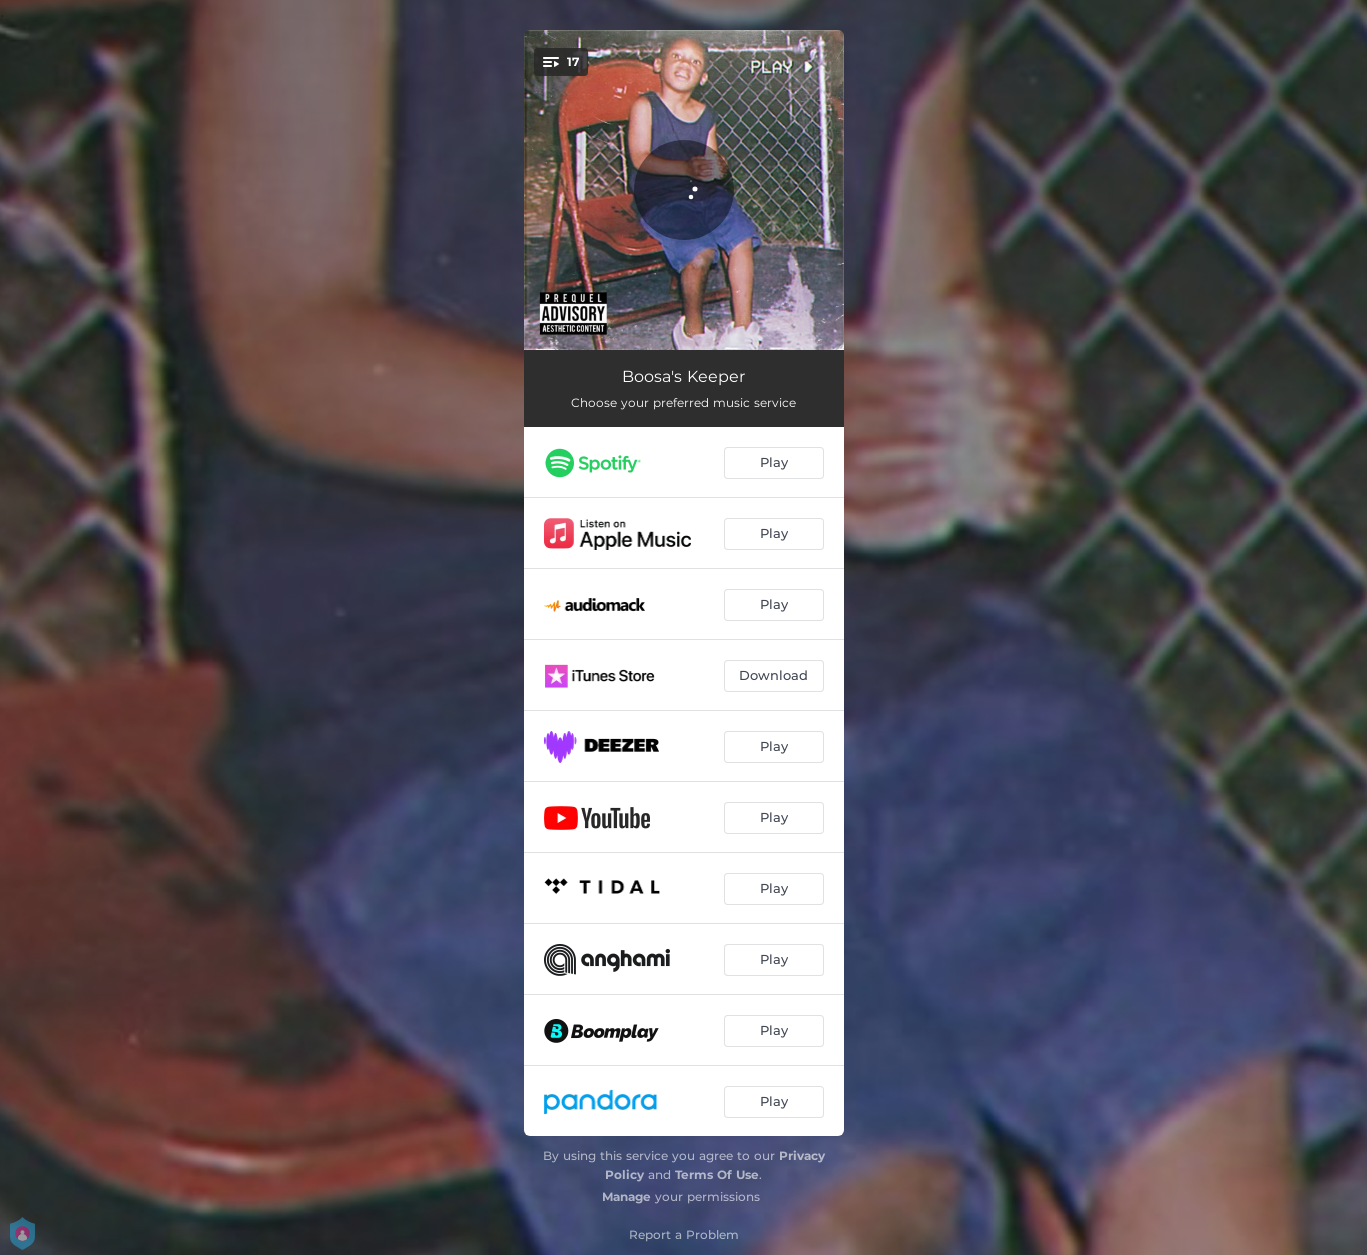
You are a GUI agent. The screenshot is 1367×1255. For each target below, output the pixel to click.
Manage (626, 1196)
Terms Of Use (717, 1174)
